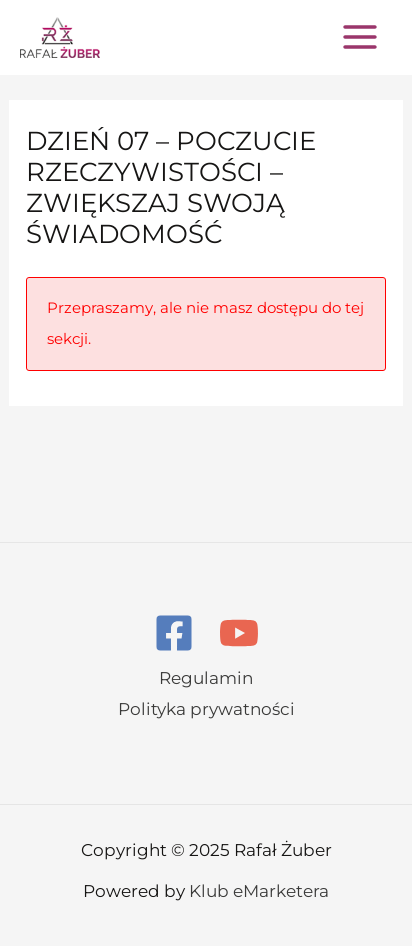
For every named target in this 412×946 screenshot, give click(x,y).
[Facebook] (174, 633)
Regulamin (206, 678)
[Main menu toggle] (360, 37)
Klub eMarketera (259, 891)
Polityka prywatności (206, 709)
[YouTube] (239, 633)
